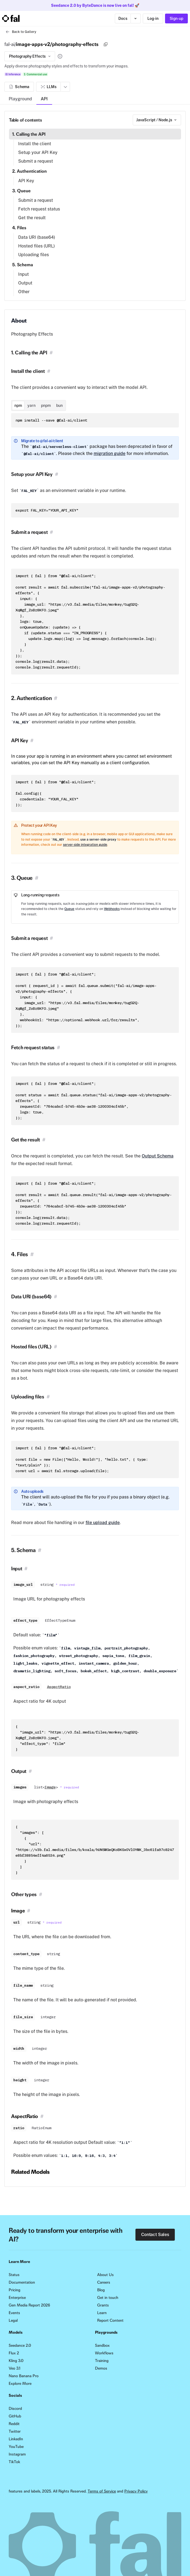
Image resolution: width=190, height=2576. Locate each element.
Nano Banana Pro (24, 2375)
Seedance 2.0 (20, 2345)
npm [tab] (18, 405)
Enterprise (17, 2297)
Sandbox (102, 2345)
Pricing (14, 2289)
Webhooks (112, 909)
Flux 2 (14, 2353)
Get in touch (107, 2297)
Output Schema (157, 1156)
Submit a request (35, 161)
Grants (103, 2305)
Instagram (17, 2454)
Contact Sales (155, 2234)
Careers (103, 2282)
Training (102, 2360)
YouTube (16, 2446)
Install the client (34, 143)
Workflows (104, 2353)
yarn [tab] (31, 405)
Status (14, 2274)
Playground (20, 98)
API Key (26, 180)
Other (24, 291)
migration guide (109, 453)
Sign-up (176, 18)
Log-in (152, 18)
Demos (101, 2368)
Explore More (20, 2383)
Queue (69, 909)
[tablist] (38, 405)
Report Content (110, 2320)
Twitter (15, 2431)
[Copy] (105, 44)
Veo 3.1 (14, 2368)
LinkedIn (16, 2438)
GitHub (15, 2416)
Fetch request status (39, 209)
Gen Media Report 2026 (29, 2305)
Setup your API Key (38, 152)
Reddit (14, 2423)
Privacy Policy (136, 2491)
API (44, 98)
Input (23, 274)
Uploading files (33, 254)
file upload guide (103, 1522)
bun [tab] (59, 405)
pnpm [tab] (46, 405)
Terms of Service (102, 2491)
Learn (102, 2312)
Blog (101, 2289)
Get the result (32, 217)
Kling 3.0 (16, 2360)
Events (14, 2312)
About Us (105, 2274)
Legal (13, 2320)
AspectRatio (59, 1687)
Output (25, 283)
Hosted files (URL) (36, 246)
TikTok (14, 2461)
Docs (122, 18)
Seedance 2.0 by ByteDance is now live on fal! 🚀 (95, 5)
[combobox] (157, 119)
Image (50, 1787)
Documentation (22, 2282)
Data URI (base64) (36, 237)
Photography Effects (30, 56)
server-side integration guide (85, 845)
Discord (15, 2408)
